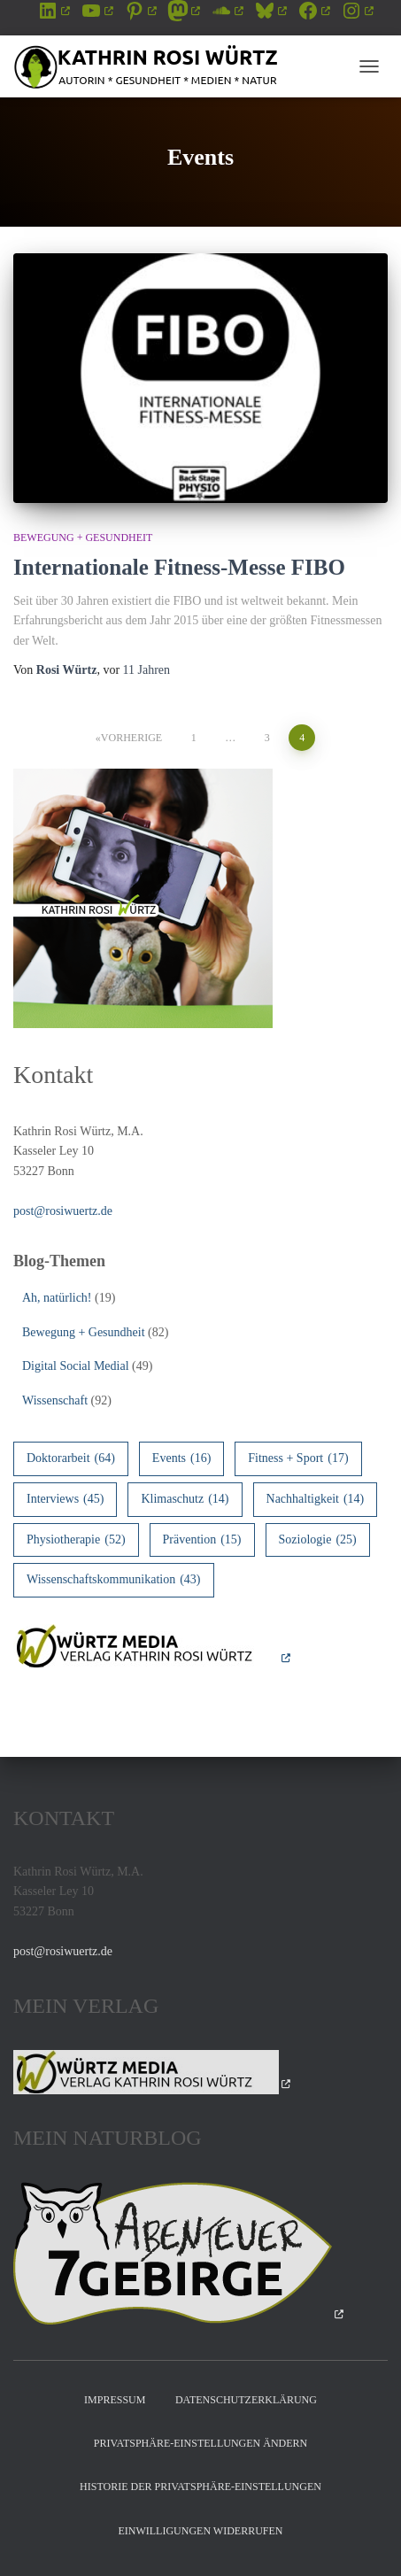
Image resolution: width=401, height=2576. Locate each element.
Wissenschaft (55, 1400)
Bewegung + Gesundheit (82, 537)
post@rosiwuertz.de (62, 1211)
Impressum (114, 2400)
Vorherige (131, 737)
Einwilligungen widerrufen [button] (200, 2531)
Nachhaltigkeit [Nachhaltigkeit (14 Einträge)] (315, 1499)
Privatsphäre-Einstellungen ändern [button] (200, 2443)
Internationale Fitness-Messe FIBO (179, 567)
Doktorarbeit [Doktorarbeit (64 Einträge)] (71, 1459)
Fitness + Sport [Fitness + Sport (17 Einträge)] (298, 1459)
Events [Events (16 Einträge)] (181, 1459)
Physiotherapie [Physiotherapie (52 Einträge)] (76, 1540)
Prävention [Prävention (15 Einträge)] (202, 1540)
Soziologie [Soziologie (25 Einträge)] (318, 1540)
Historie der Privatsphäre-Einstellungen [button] (200, 2486)
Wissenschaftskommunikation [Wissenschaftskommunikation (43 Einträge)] (114, 1580)
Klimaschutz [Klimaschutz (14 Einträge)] (184, 1499)
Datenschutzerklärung (246, 2400)
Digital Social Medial (75, 1366)
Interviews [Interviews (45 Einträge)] (65, 1499)
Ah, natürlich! (57, 1297)
